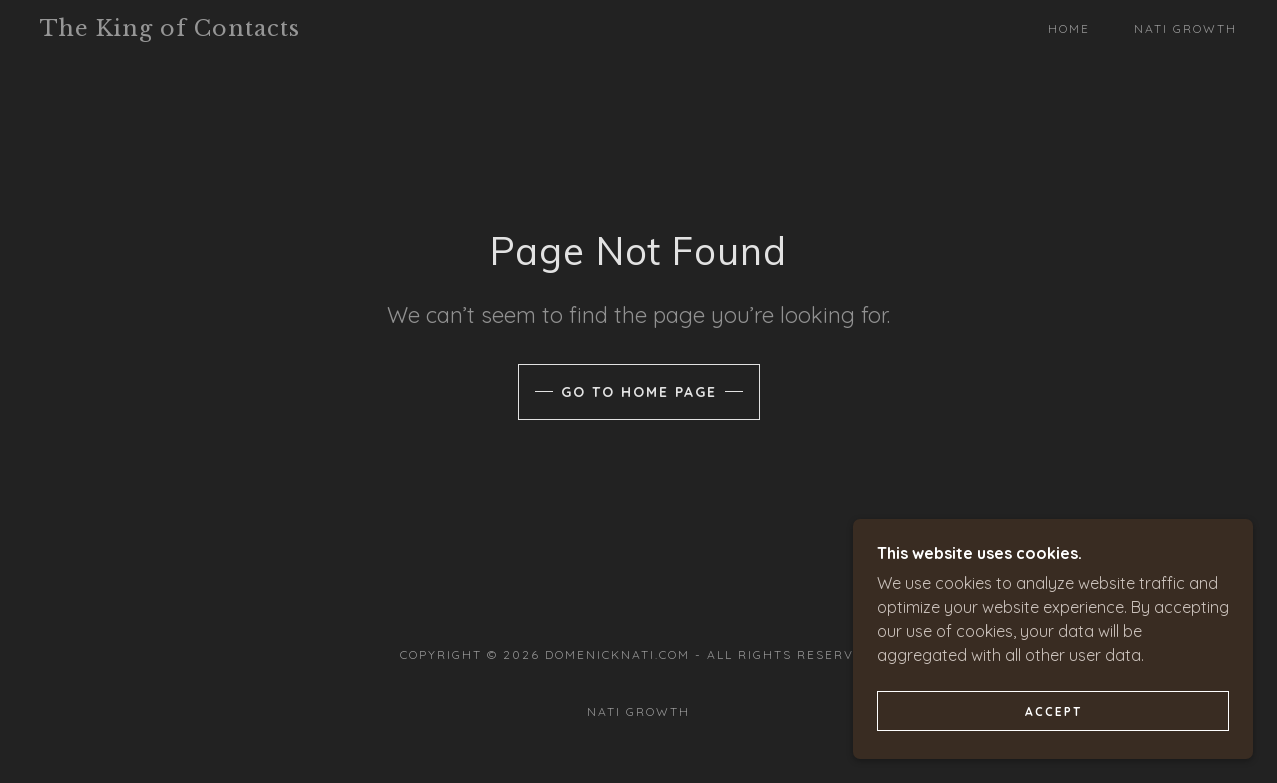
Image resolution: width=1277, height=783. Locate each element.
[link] (203, 30)
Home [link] (1069, 28)
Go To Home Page (639, 392)
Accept (1053, 738)
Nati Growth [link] (1185, 28)
